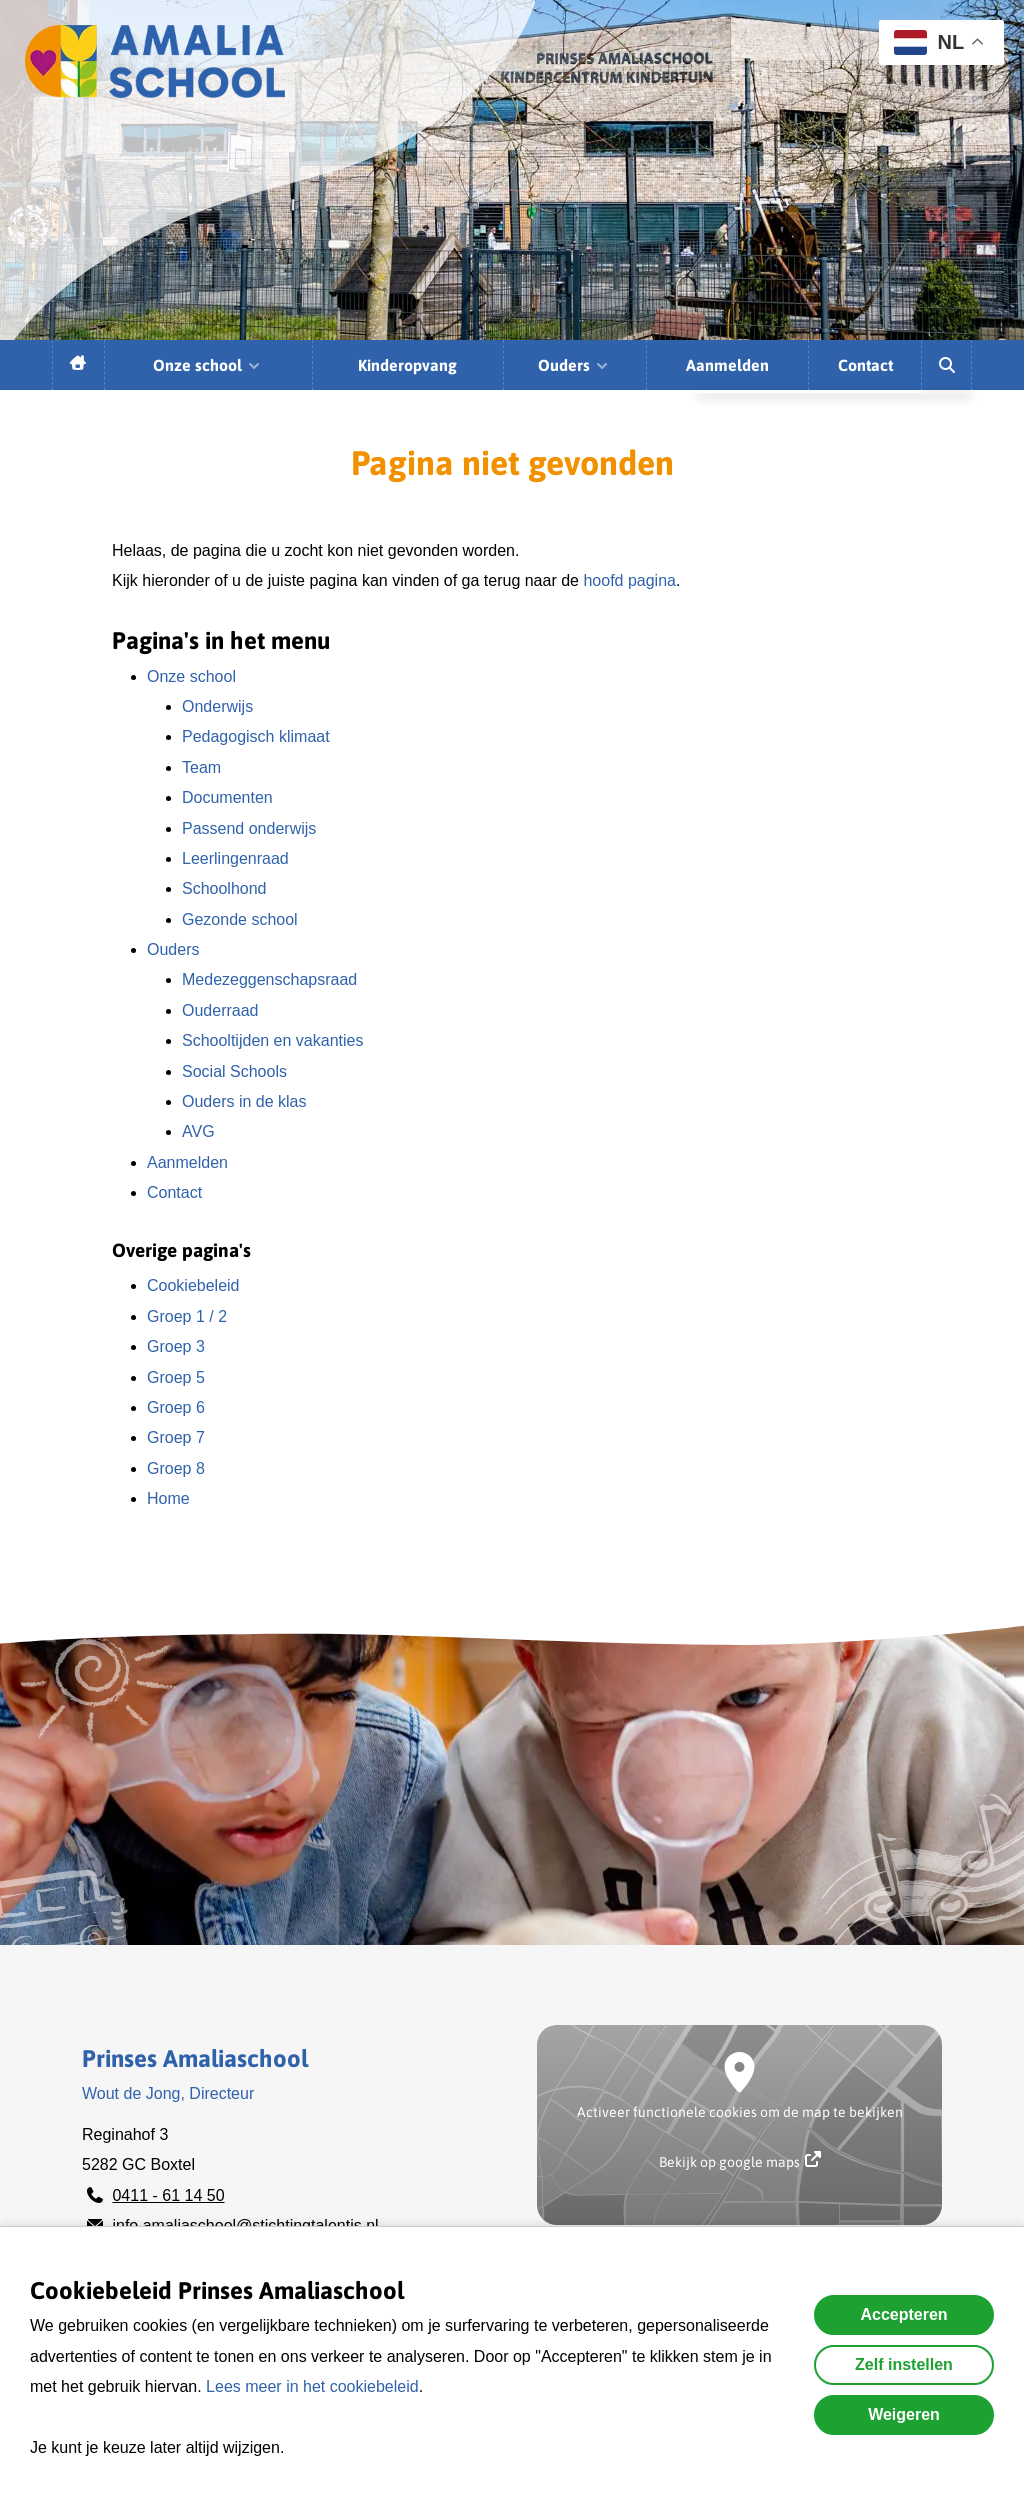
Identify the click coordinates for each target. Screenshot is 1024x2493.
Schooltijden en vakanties (272, 1040)
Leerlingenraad (235, 858)
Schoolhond (224, 888)
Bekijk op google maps (740, 2160)
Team (201, 767)
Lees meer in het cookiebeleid (312, 2386)
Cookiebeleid (193, 1285)
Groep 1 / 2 (187, 1316)
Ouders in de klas (244, 1101)
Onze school (207, 365)
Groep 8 (176, 1468)
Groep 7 (176, 1437)
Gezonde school (240, 919)
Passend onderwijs (249, 828)
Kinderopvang (407, 365)
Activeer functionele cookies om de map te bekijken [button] (740, 2112)
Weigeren (904, 2414)
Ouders (574, 365)
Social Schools (234, 1071)
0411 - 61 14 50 (168, 2195)
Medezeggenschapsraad (269, 979)
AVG (198, 1131)
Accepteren (903, 2314)
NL (929, 42)
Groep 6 (176, 1407)
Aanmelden (727, 365)
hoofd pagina (629, 580)
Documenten (227, 797)
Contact (865, 365)
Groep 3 (176, 1346)
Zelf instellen (904, 2364)
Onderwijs (217, 706)
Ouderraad (220, 1010)
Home (168, 1498)
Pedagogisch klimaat (256, 736)
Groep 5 (176, 1377)
